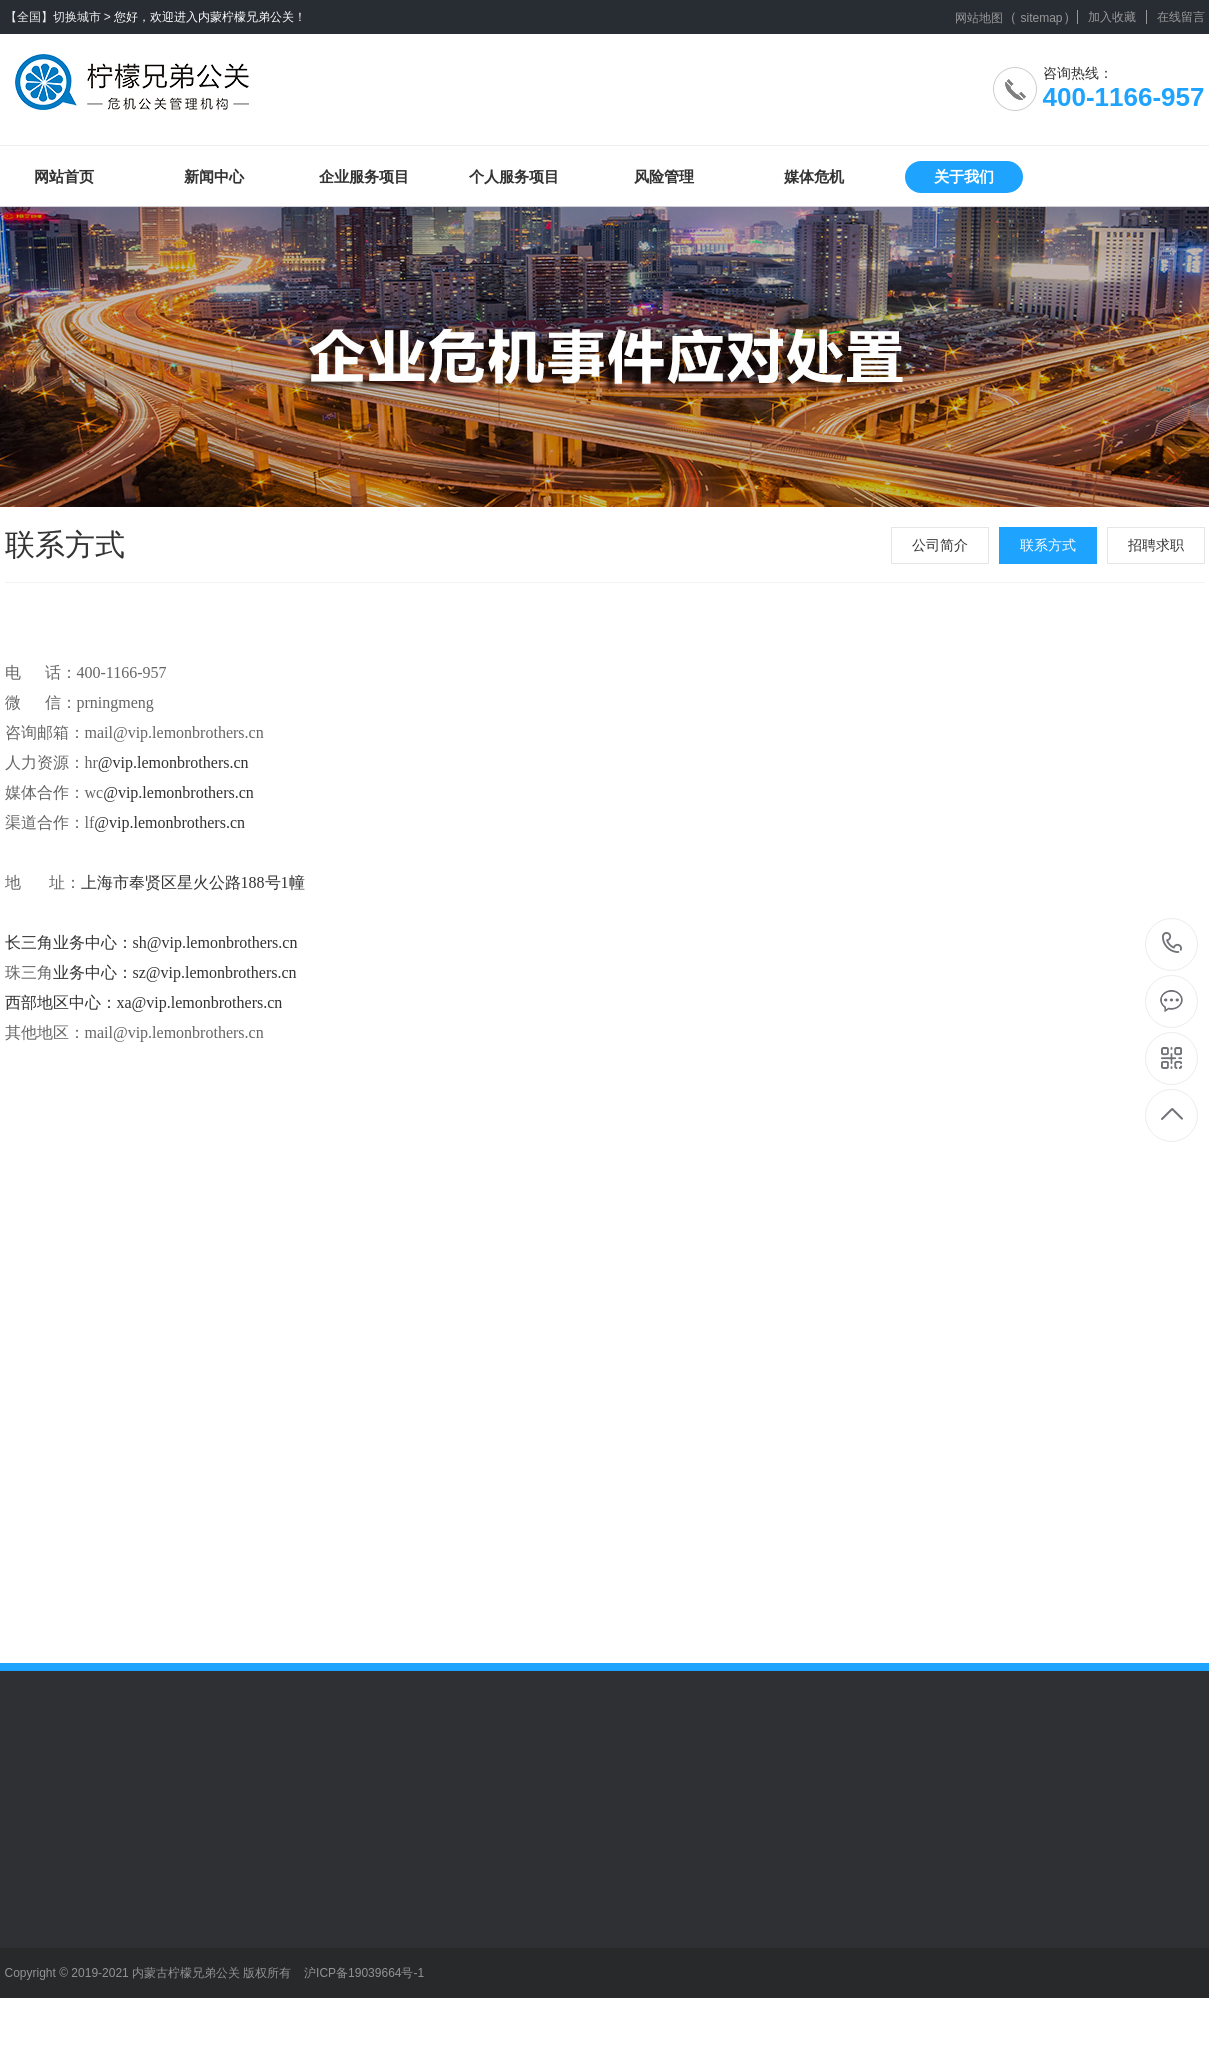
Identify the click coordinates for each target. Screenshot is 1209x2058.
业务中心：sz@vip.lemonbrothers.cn (175, 972)
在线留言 (1181, 17)
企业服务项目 (364, 176)
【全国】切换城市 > (58, 17)
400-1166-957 (1172, 944)
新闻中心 (214, 176)
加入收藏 (1112, 17)
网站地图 (979, 18)
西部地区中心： (61, 1002)
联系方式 (1048, 545)
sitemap (1041, 18)
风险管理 (664, 176)
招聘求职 (1156, 545)
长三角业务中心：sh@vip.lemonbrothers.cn (151, 942)
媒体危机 (814, 176)
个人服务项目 (514, 176)
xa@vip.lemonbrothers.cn (200, 1002)
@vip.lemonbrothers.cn (173, 762)
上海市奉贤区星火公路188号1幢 (193, 882)
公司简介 (940, 545)
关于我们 (964, 176)
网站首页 (64, 176)
